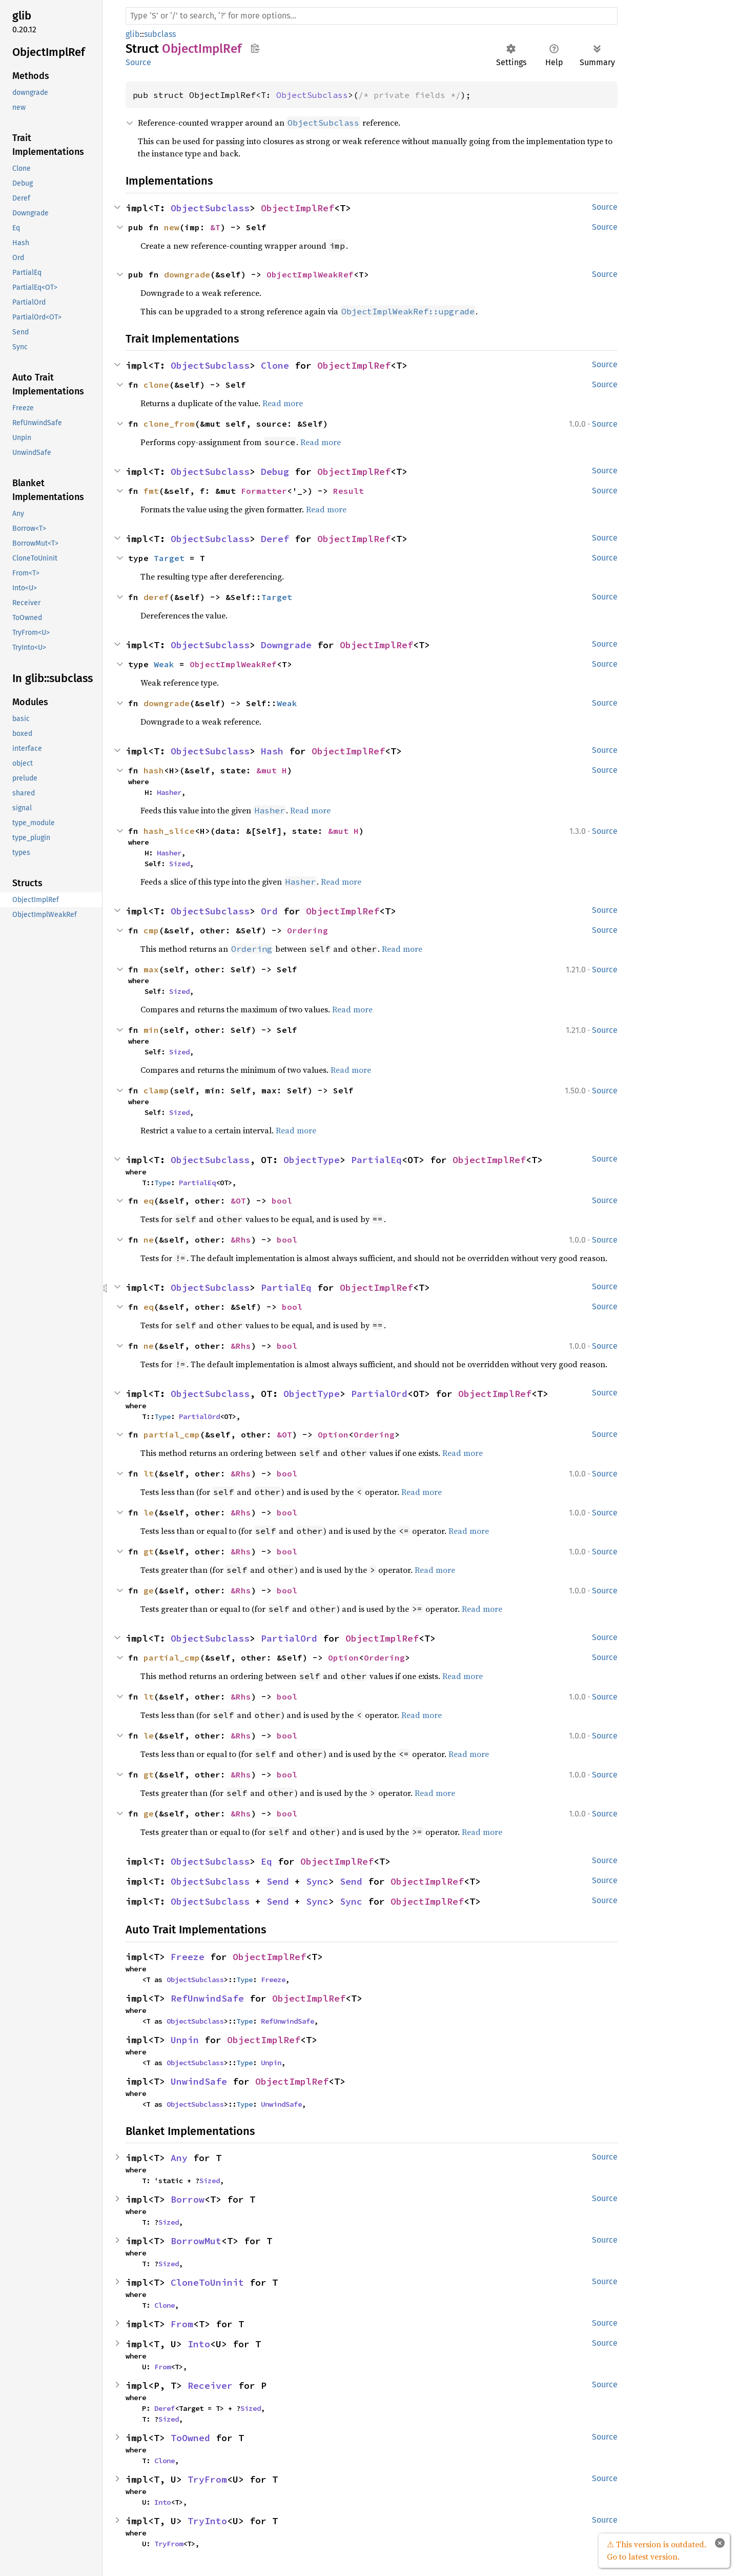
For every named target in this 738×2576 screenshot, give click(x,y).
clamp (156, 1090)
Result (348, 491)
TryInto (207, 2521)
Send (277, 1881)
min (151, 1030)
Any (179, 2158)
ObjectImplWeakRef (310, 274)
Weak (164, 664)
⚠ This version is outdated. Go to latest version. (656, 2550)
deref (156, 597)
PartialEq (376, 1160)
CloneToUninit (207, 2282)
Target (169, 558)
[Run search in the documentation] (372, 16)
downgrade (187, 274)
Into (199, 2344)
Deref (275, 539)
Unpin (185, 2040)
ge (149, 1590)
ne (149, 1239)
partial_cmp (172, 1434)
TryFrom (207, 2479)
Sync (317, 1881)
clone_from (169, 423)
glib (133, 34)
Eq (266, 1861)
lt (149, 1473)
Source (138, 62)
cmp (151, 930)
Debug (275, 471)
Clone (275, 365)
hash (154, 770)
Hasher (169, 792)
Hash (272, 751)
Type (162, 1182)
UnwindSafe (199, 2081)
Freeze (187, 1957)
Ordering (307, 930)
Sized (179, 863)
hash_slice (169, 831)
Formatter (264, 491)
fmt (151, 491)
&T (215, 227)
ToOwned (190, 2438)
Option (333, 1434)
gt (149, 1551)
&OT (238, 1200)
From (182, 2324)
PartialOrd (379, 1394)
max (151, 969)
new (171, 227)
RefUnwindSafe (207, 1998)
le (149, 1512)
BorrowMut (196, 2241)
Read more (282, 403)
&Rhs (241, 1239)
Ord (269, 911)
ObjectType (311, 1160)
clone (156, 385)
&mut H (271, 770)
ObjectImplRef (297, 208)
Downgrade (286, 645)
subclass (160, 34)
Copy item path (255, 48)
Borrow (187, 2199)
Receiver (210, 2385)
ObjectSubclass (312, 95)
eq (149, 1200)
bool (282, 1200)
